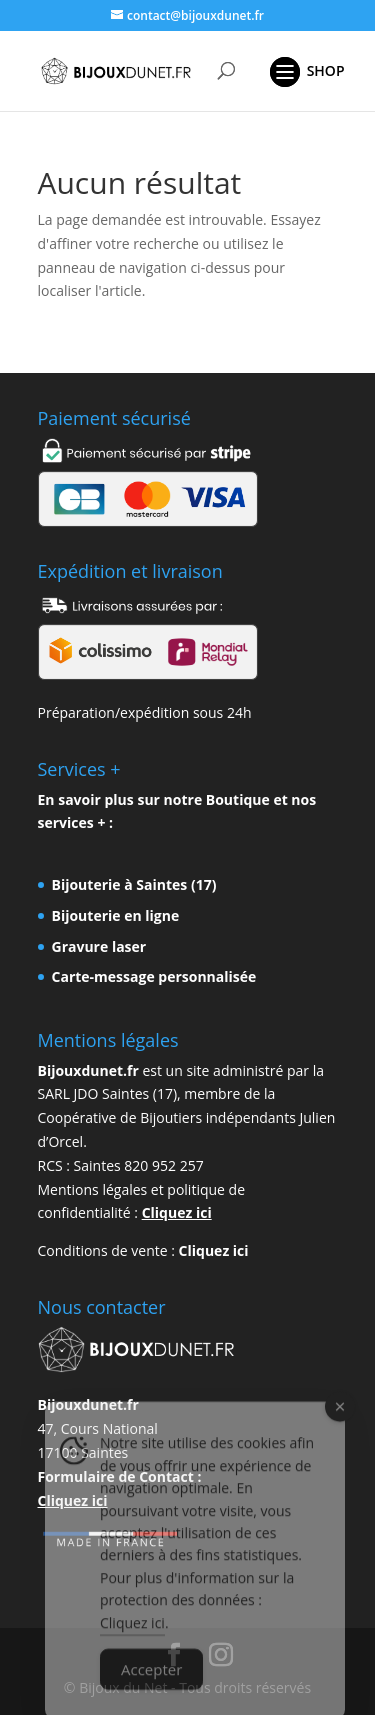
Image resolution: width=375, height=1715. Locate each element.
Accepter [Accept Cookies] (151, 1686)
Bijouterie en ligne (116, 915)
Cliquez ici (177, 1212)
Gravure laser (99, 946)
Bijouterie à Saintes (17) (134, 884)
